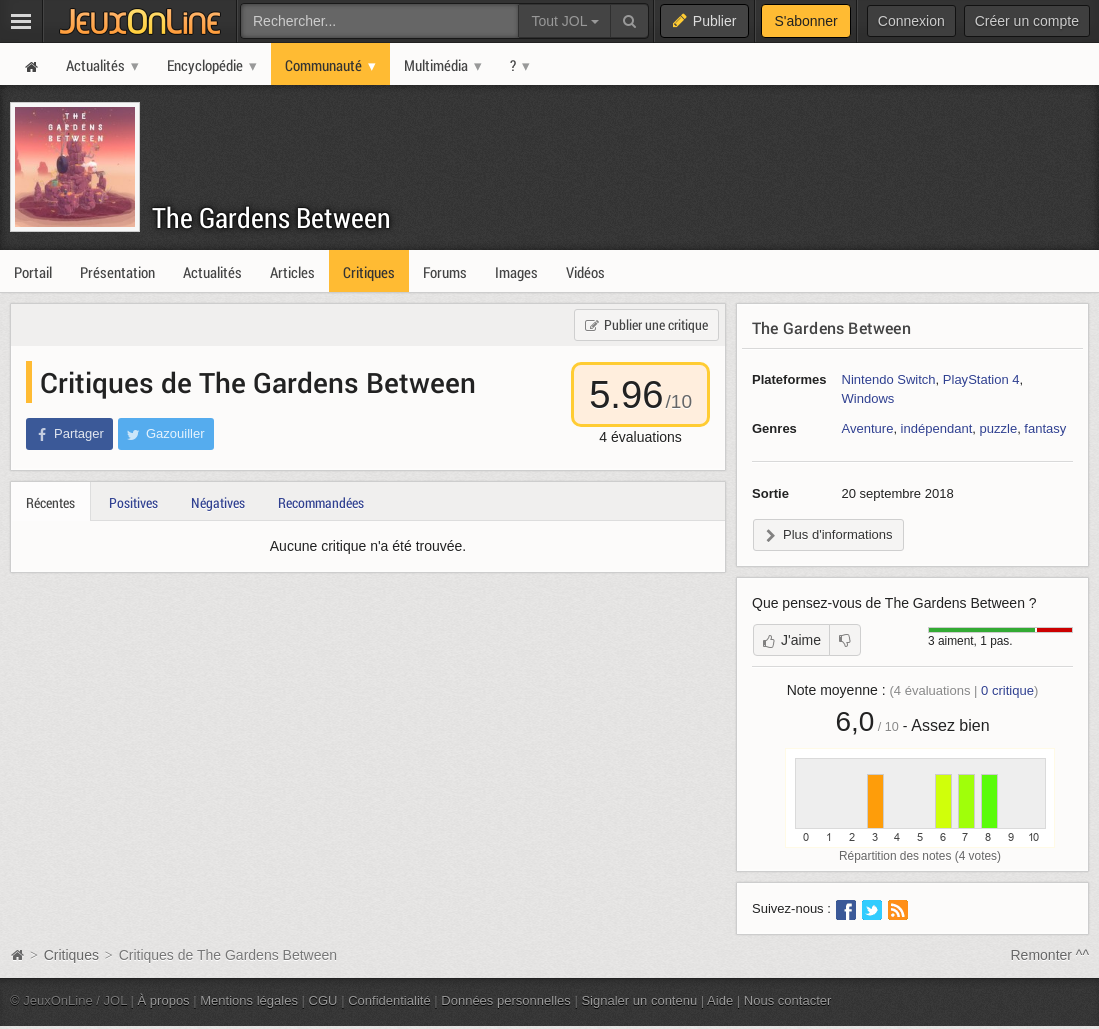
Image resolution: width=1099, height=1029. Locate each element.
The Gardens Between (271, 217)
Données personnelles (506, 1000)
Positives (133, 502)
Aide (720, 1000)
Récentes (50, 502)
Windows (868, 398)
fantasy (1045, 428)
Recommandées (321, 502)
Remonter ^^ (1050, 955)
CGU (323, 1000)
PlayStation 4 (981, 379)
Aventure (868, 428)
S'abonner (805, 21)
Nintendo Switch (889, 379)
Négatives (218, 502)
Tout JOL (564, 21)
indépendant (937, 428)
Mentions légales (249, 1000)
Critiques (71, 955)
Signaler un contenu (639, 1000)
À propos (164, 1000)
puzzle (999, 428)
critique (1007, 690)
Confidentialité (389, 1000)
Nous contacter (788, 1000)
